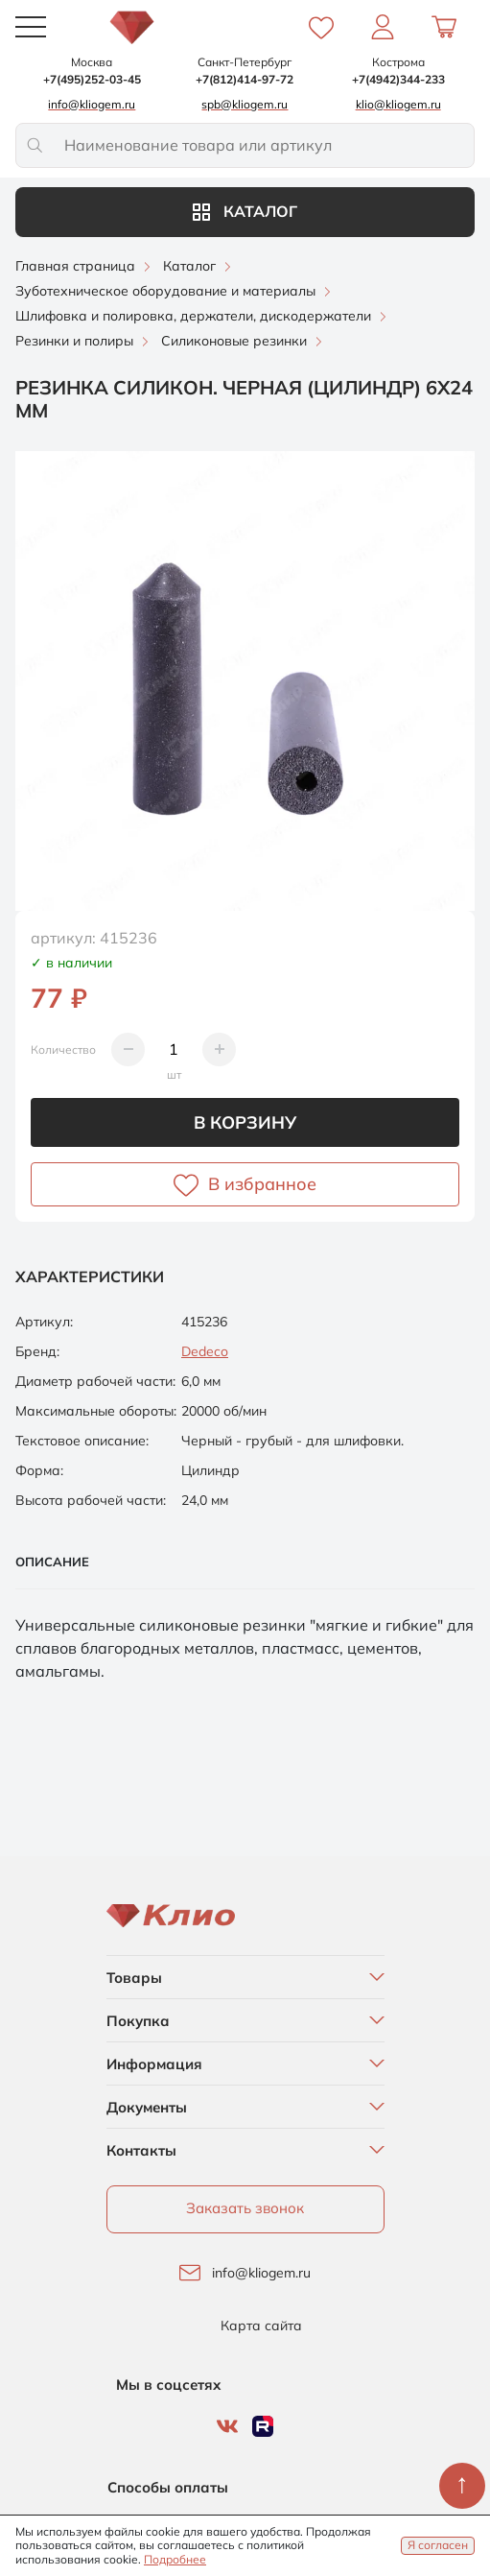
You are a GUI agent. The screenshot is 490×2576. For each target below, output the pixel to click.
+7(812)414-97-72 (244, 79)
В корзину (245, 1122)
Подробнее (175, 2559)
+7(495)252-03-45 (92, 79)
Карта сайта (261, 2326)
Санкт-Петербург (245, 62)
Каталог (245, 211)
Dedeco (204, 1351)
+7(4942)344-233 (398, 79)
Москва (91, 62)
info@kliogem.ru (261, 2273)
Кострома (398, 62)
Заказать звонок (245, 2208)
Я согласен (438, 2545)
